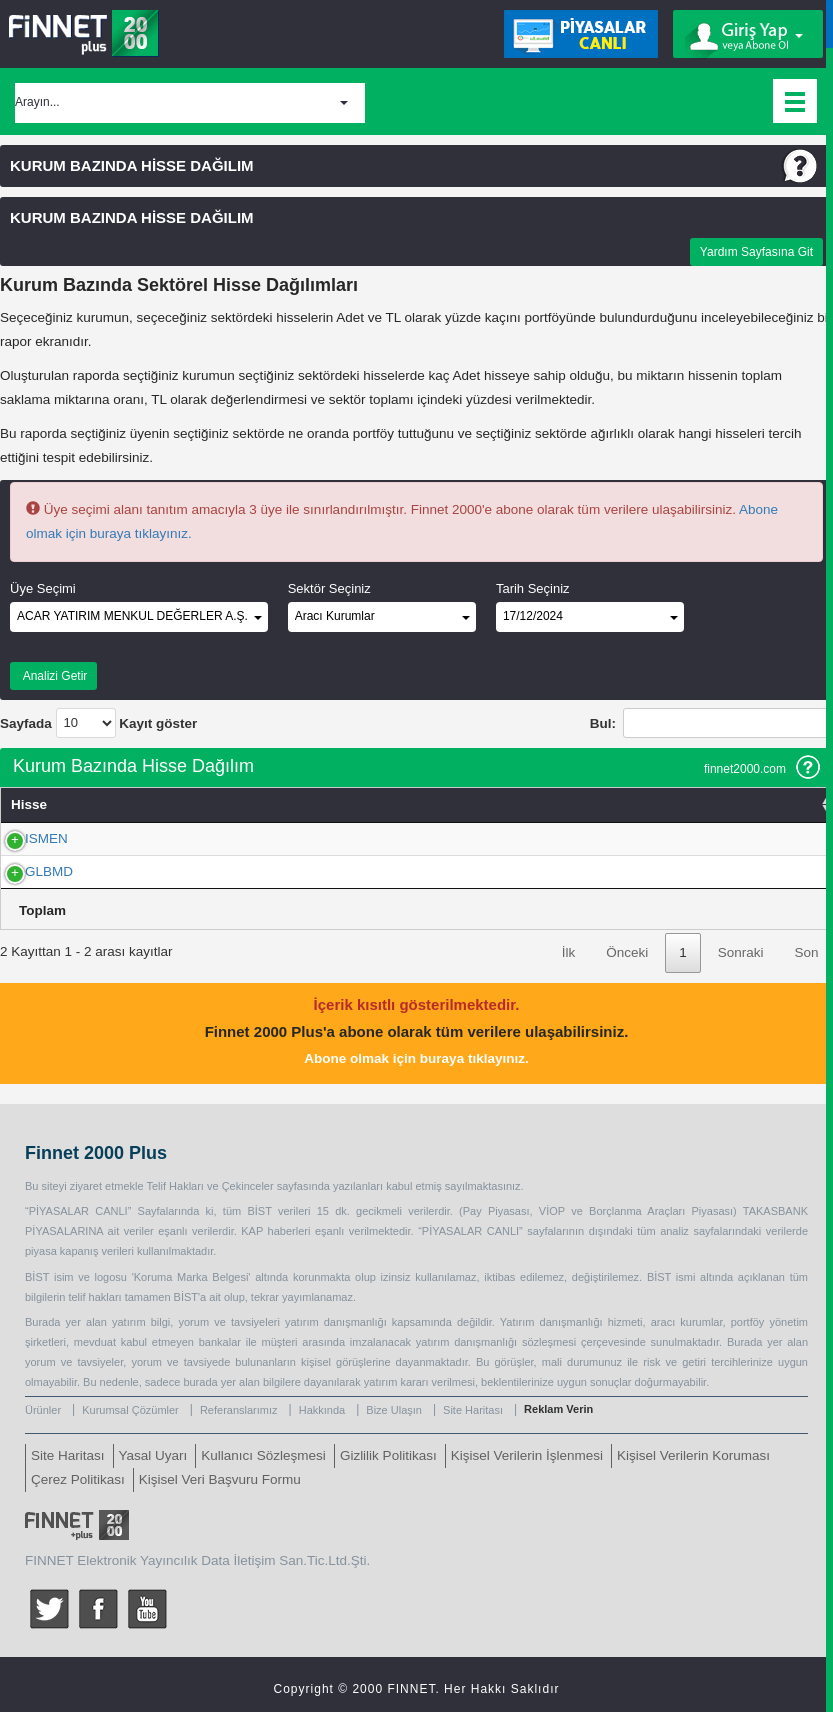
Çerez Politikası (78, 1479)
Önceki (627, 952)
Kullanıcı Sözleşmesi (263, 1455)
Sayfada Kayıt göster (98, 723)
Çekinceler (248, 1186)
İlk (569, 952)
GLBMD (27, 871)
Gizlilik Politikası (388, 1455)
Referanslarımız (239, 1410)
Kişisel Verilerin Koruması (693, 1455)
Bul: (711, 723)
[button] (190, 103)
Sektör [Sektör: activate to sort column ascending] (799, 804)
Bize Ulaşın (394, 1410)
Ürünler (43, 1410)
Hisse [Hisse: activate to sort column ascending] (29, 804)
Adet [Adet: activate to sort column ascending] (232, 804)
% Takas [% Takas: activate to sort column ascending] (363, 804)
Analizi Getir (53, 676)
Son (806, 952)
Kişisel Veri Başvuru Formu (220, 1479)
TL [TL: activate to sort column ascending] (614, 804)
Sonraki (741, 952)
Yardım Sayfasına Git (756, 252)
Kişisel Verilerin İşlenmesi (527, 1455)
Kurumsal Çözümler (130, 1410)
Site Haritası (473, 1410)
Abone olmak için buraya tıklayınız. (416, 1058)
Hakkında (322, 1410)
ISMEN (24, 838)
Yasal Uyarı (153, 1455)
